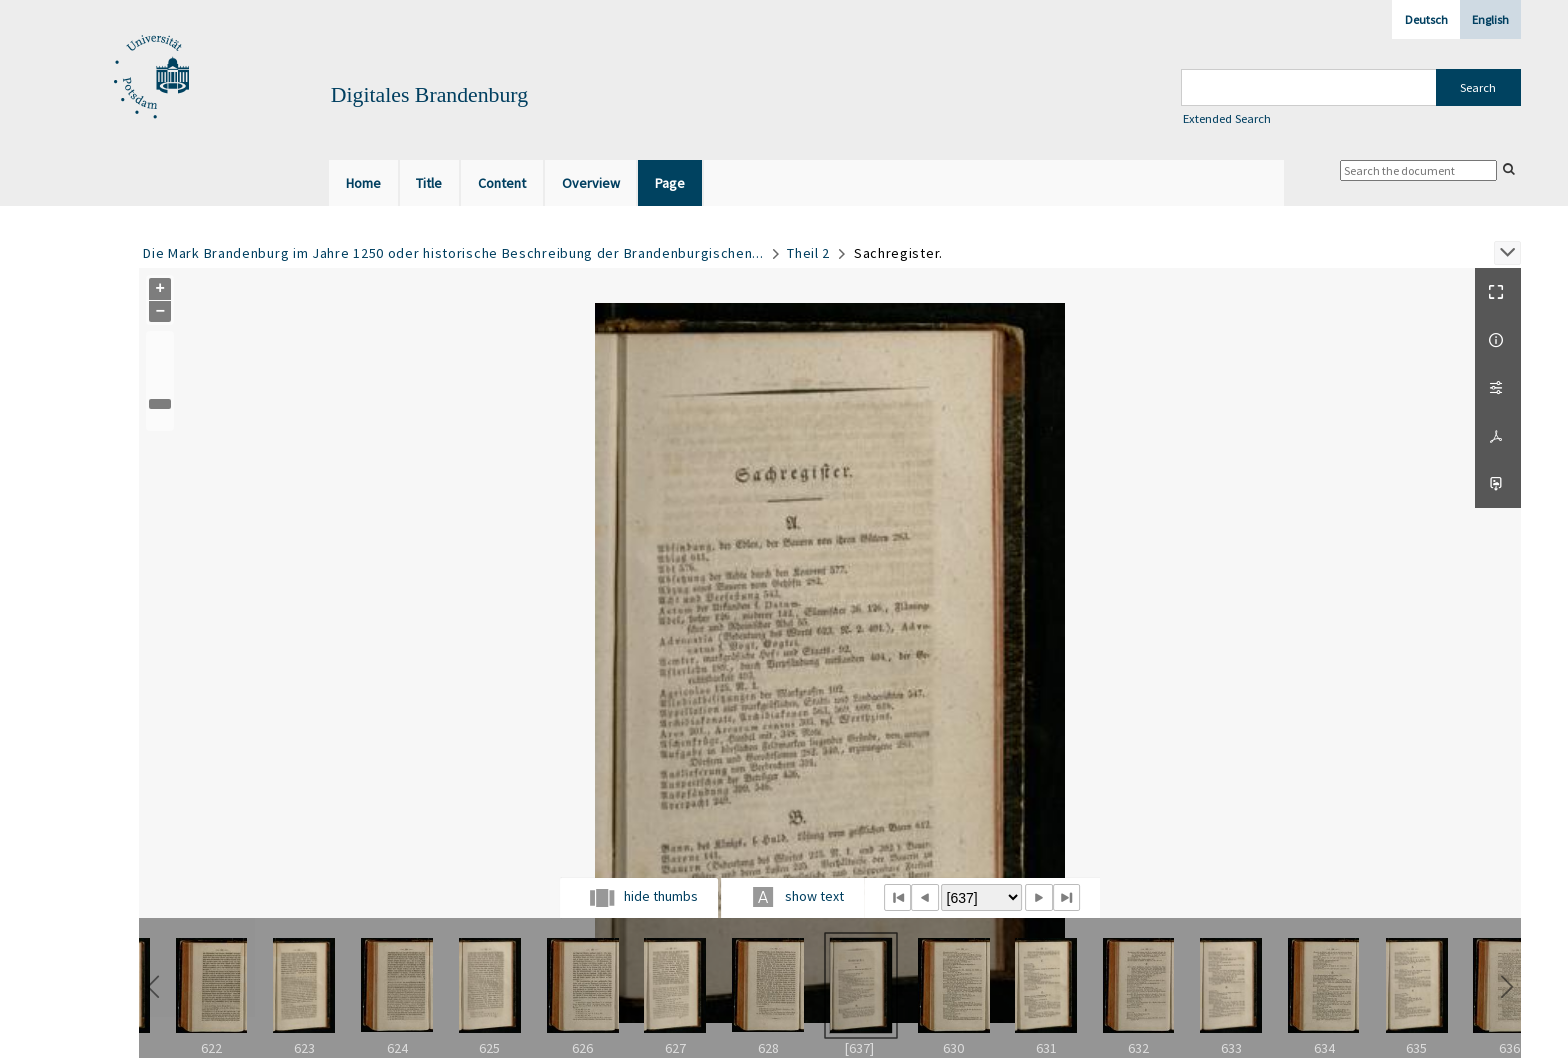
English (1490, 19)
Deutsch (1426, 19)
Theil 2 (808, 253)
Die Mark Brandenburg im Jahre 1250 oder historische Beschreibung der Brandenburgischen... (453, 253)
